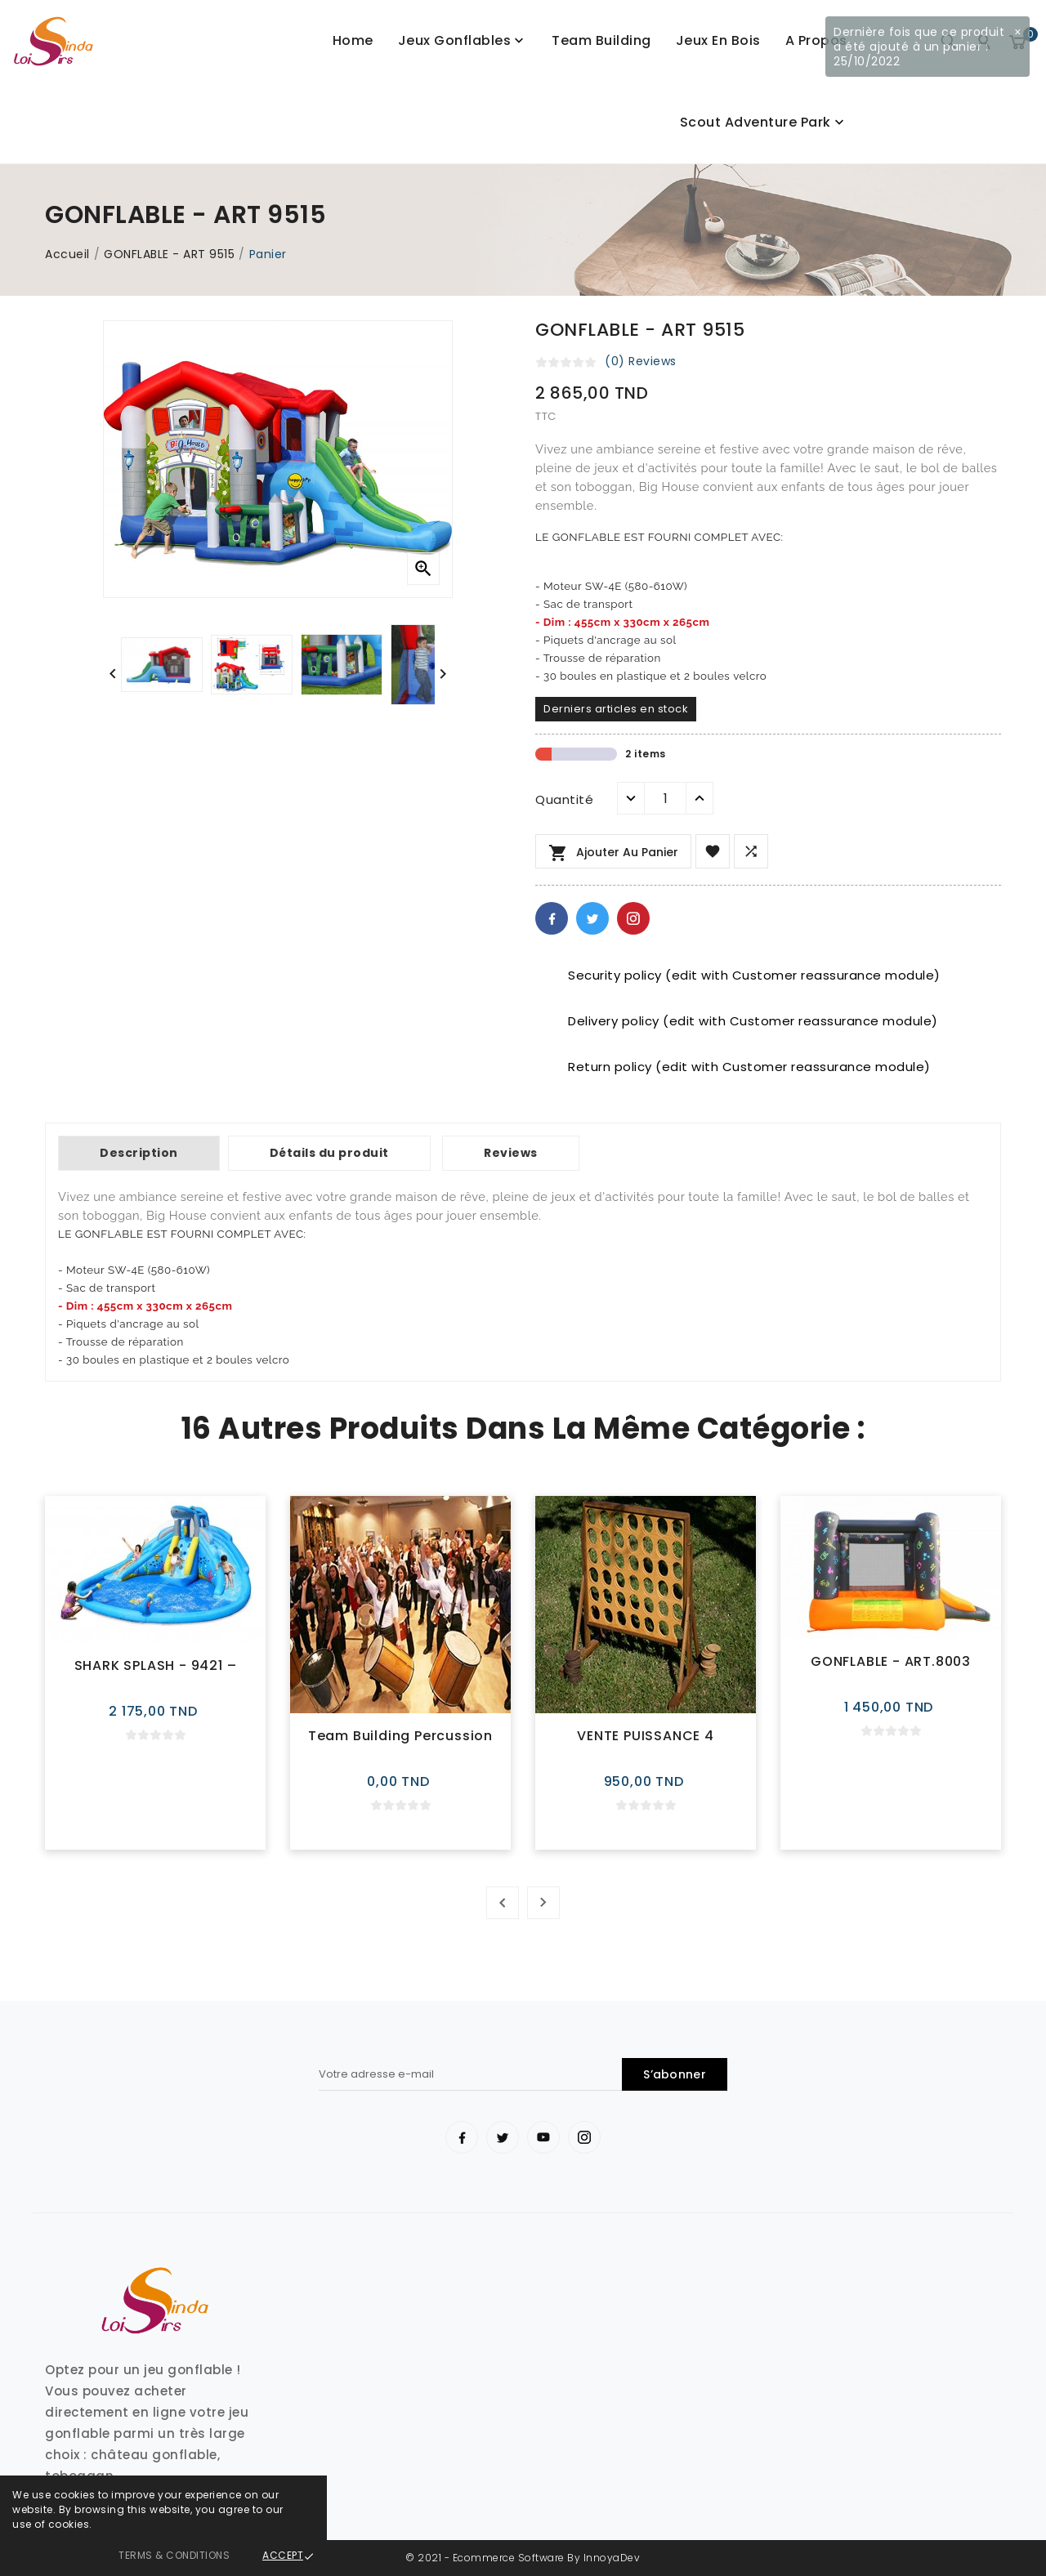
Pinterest (633, 918)
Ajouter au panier (613, 853)
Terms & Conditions (174, 2555)
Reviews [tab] (511, 1153)
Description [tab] (139, 1153)
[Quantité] (665, 798)
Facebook (551, 918)
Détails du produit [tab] (329, 1153)
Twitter (592, 918)
